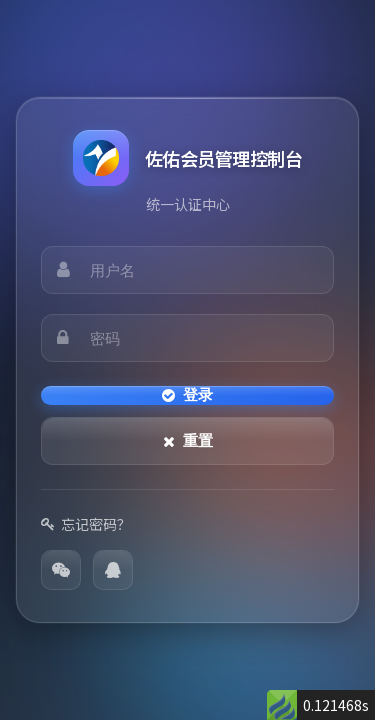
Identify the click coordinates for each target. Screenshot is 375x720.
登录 (187, 394)
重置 (188, 440)
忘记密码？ (86, 524)
